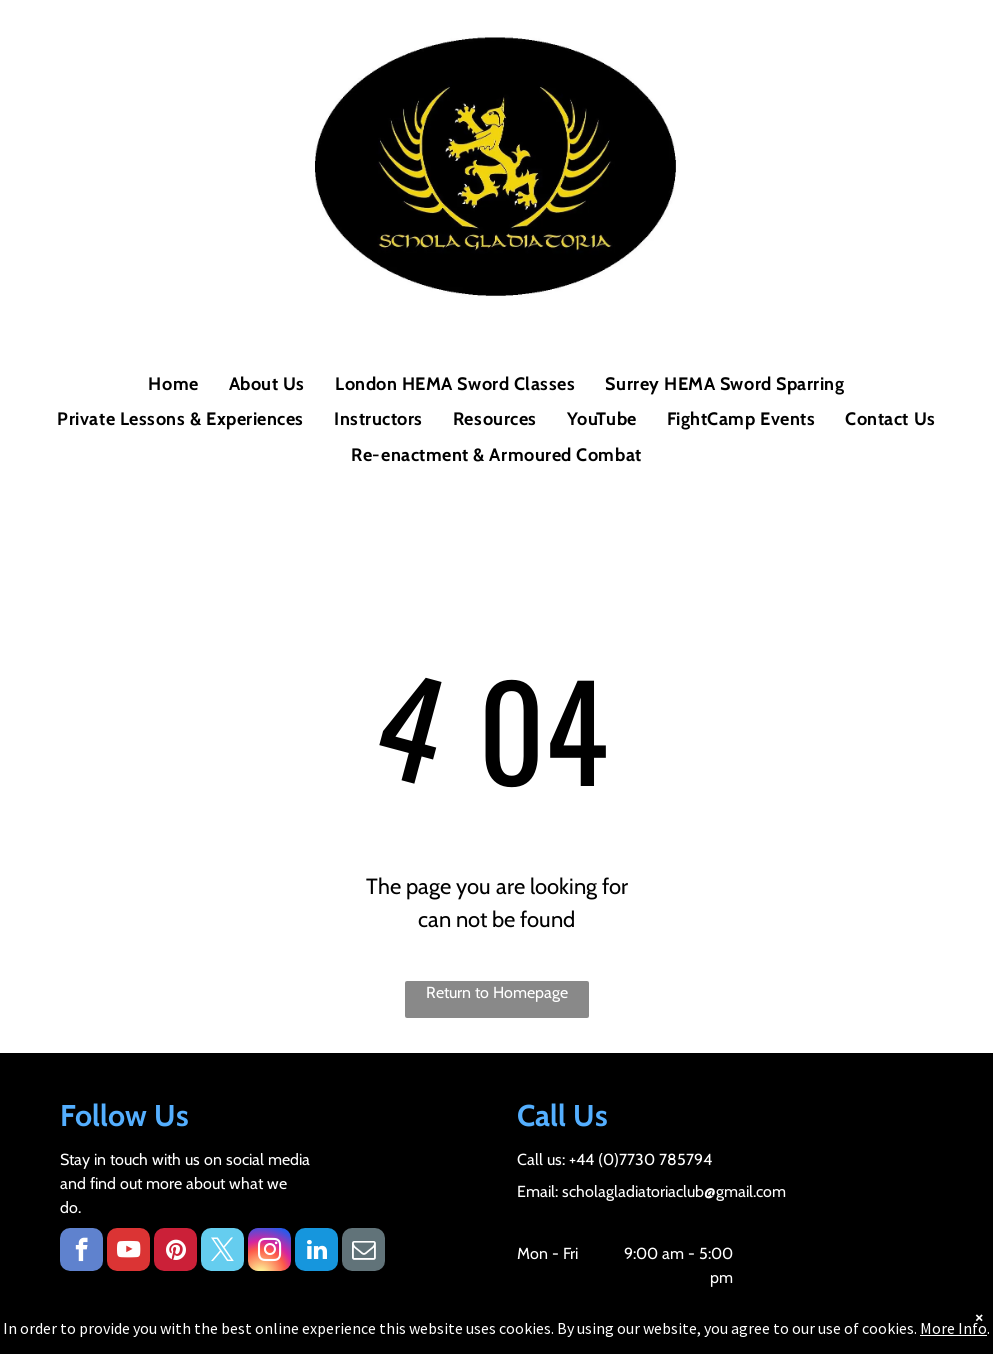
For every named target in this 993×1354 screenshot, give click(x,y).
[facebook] (81, 1252)
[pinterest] (175, 1252)
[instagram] (269, 1252)
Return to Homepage (497, 992)
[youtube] (128, 1252)
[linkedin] (316, 1252)
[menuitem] (173, 384)
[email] (363, 1252)
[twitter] (222, 1252)
